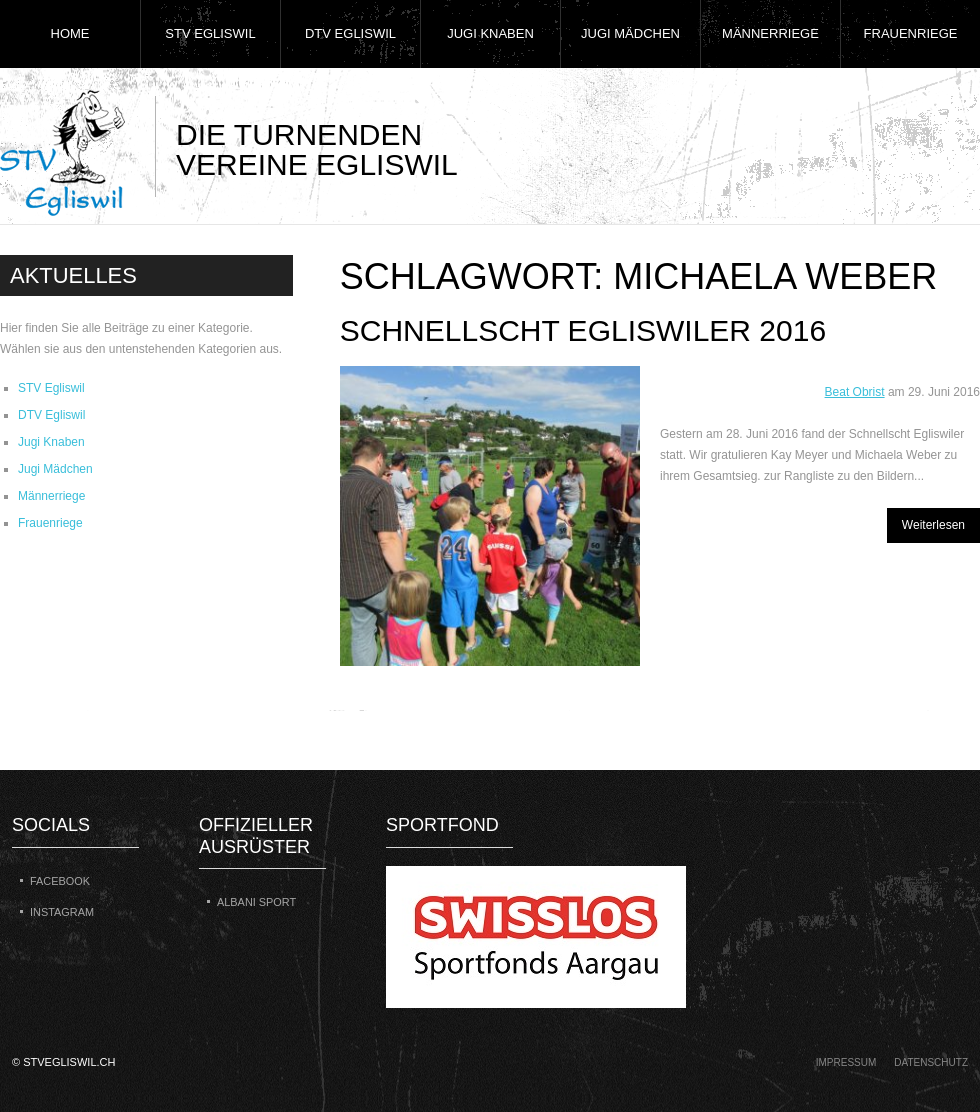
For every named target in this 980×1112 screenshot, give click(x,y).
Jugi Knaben (490, 33)
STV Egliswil (210, 33)
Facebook (60, 881)
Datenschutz (931, 1062)
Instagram (62, 912)
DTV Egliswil (350, 33)
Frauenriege (911, 33)
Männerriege (770, 33)
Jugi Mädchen (630, 33)
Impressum (846, 1062)
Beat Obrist (855, 392)
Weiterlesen (933, 525)
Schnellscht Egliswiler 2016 (583, 330)
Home (70, 33)
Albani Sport (256, 902)
